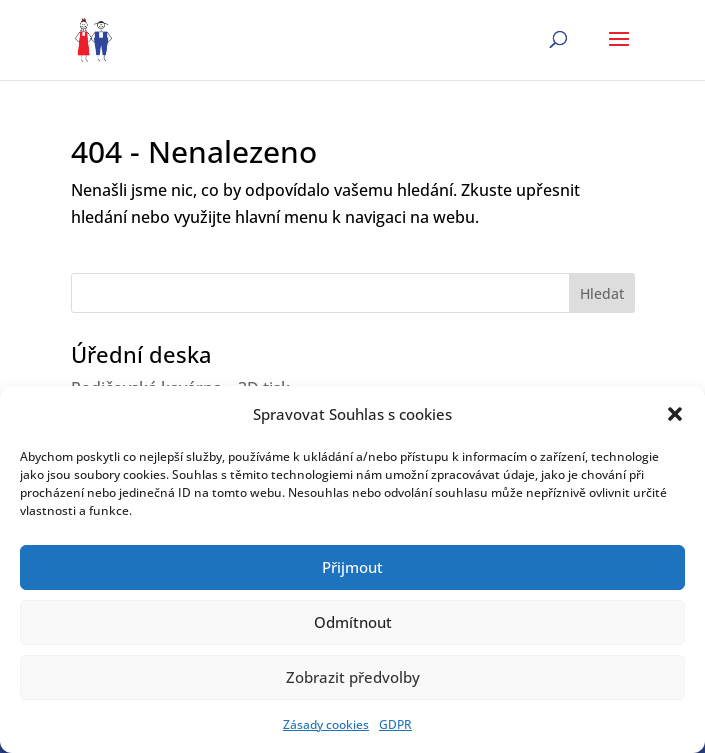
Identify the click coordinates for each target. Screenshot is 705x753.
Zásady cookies (326, 724)
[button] (675, 414)
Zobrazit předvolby (353, 677)
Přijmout (352, 567)
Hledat (602, 293)
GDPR (395, 724)
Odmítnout (353, 622)
